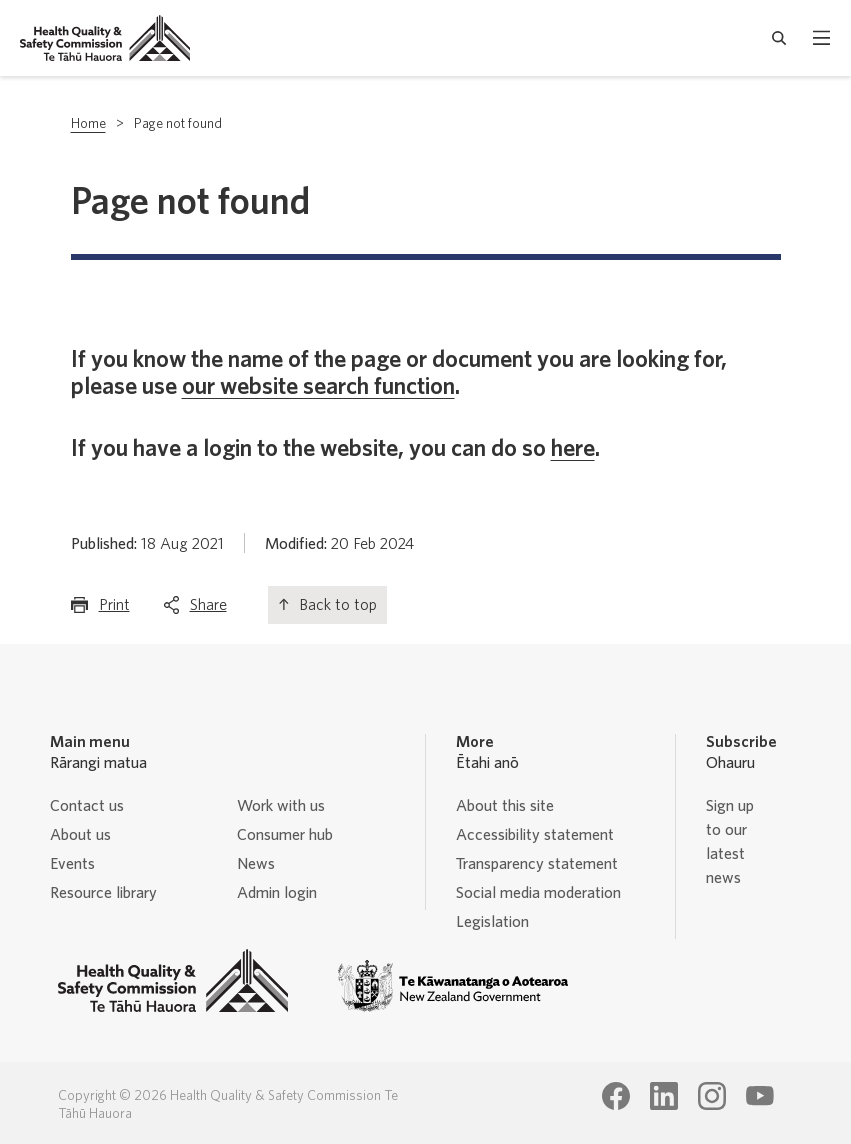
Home (88, 124)
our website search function (318, 387)
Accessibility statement (535, 835)
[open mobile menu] (821, 38)
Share (208, 609)
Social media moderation (538, 893)
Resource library (103, 893)
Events (72, 864)
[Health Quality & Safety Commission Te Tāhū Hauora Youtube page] (760, 1096)
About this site (505, 806)
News (256, 864)
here (573, 449)
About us (80, 835)
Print (114, 609)
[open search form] (779, 38)
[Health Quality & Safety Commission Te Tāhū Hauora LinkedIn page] (664, 1096)
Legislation (492, 922)
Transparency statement (537, 864)
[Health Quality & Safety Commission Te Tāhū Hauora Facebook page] (616, 1096)
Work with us (281, 806)
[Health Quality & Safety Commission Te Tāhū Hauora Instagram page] (712, 1096)
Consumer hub (285, 835)
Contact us (87, 806)
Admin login (277, 893)
